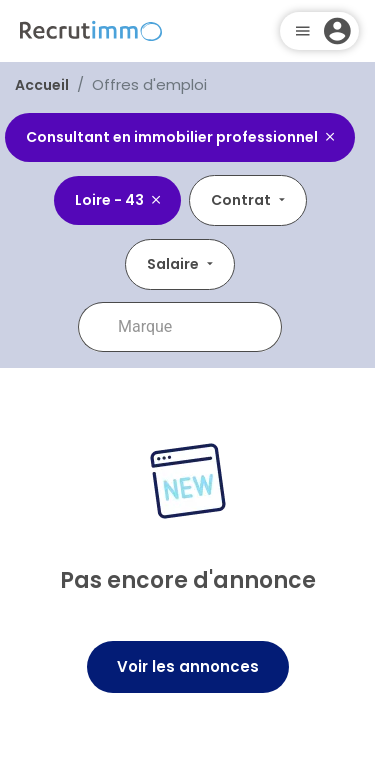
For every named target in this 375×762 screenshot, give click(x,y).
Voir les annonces (188, 666)
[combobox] (194, 327)
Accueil (42, 85)
